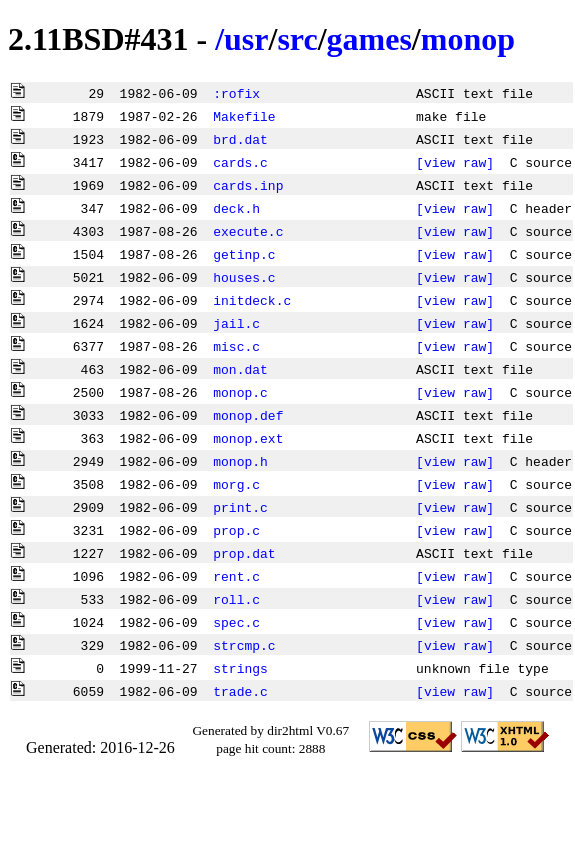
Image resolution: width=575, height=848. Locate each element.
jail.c (236, 323)
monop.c (240, 392)
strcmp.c (244, 645)
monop (468, 39)
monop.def (248, 415)
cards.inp (248, 185)
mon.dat (240, 369)
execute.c (248, 231)
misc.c (236, 346)
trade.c (240, 691)
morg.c (236, 484)
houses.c (244, 277)
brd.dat (240, 139)
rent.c (236, 576)
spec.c (236, 622)
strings (240, 668)
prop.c (236, 530)
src (297, 39)
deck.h (236, 208)
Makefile (244, 116)
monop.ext (248, 438)
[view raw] (455, 162)
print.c (240, 507)
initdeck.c (252, 300)
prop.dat (244, 553)
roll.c (236, 599)
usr (246, 39)
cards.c (240, 162)
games (369, 39)
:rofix (236, 93)
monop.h (240, 461)
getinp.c (244, 254)
